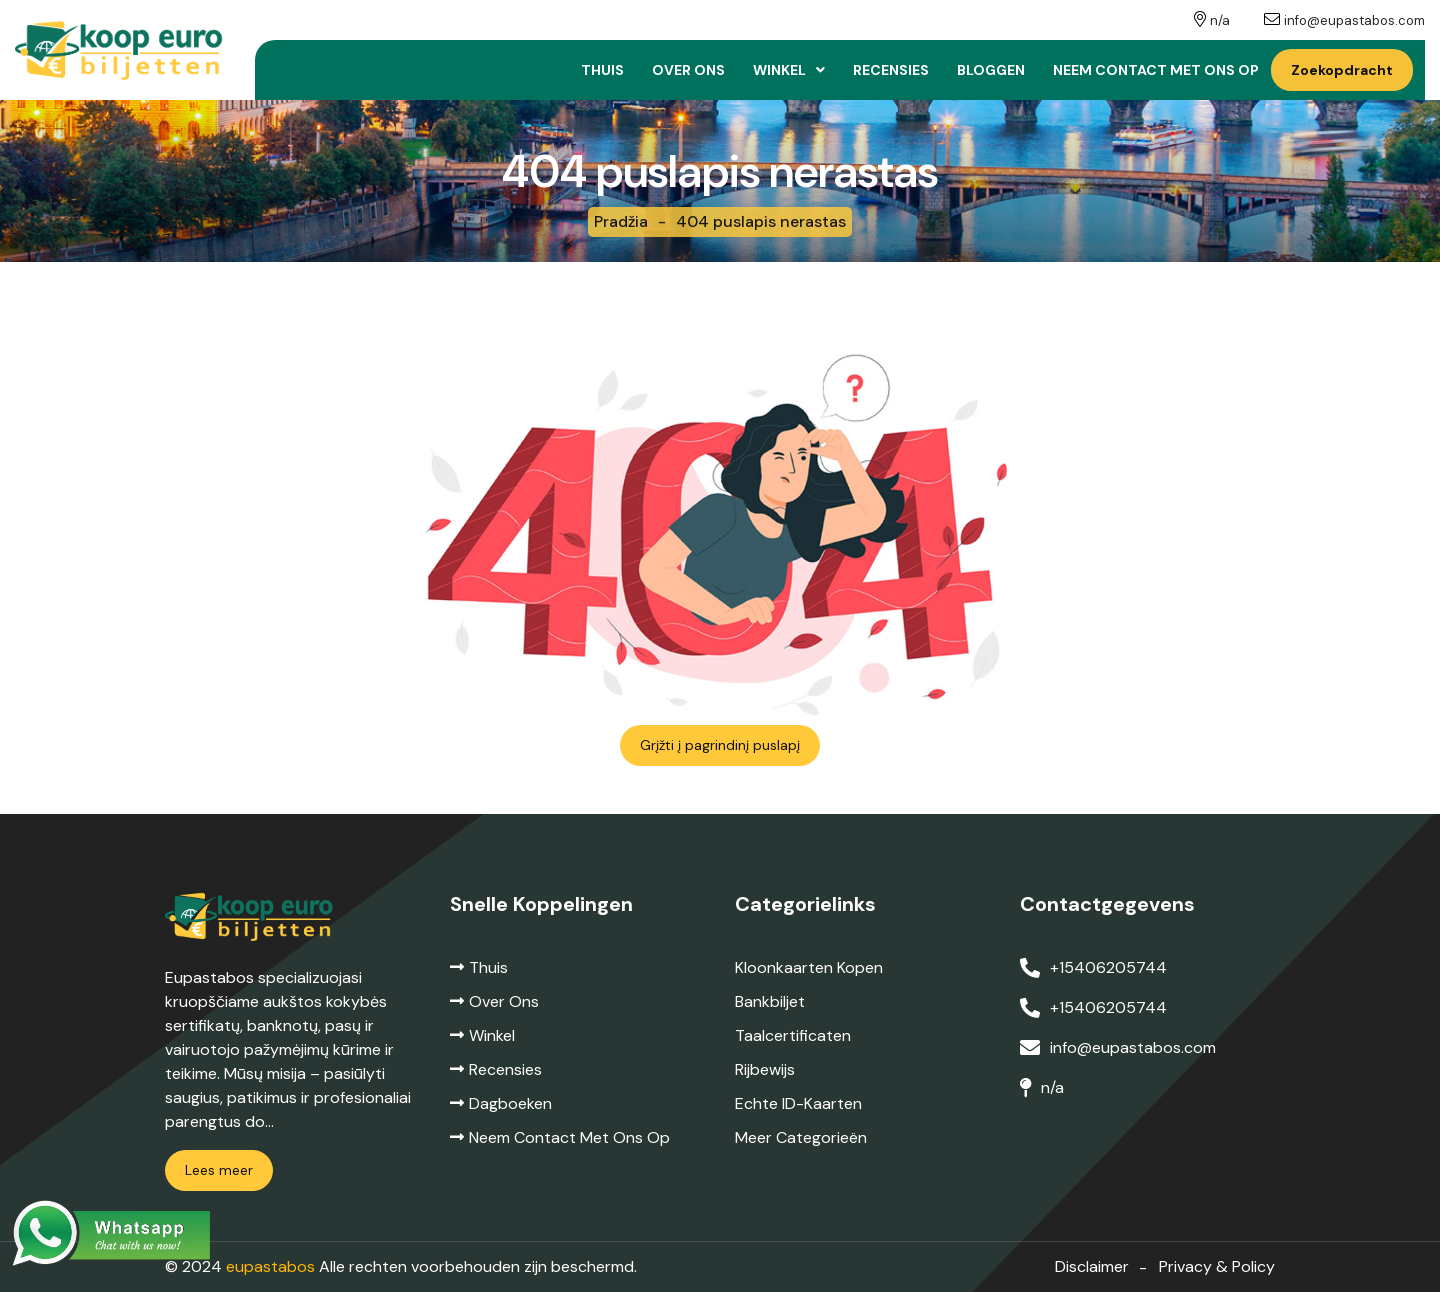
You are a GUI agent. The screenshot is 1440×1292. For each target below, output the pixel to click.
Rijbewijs (765, 1069)
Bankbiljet (770, 1001)
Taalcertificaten (793, 1035)
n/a (1220, 20)
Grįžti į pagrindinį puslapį (720, 745)
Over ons (688, 70)
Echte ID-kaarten (798, 1103)
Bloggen (991, 70)
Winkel (779, 70)
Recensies (891, 70)
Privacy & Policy (1217, 1266)
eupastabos (270, 1266)
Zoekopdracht (1342, 70)
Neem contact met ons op (1156, 70)
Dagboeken (501, 1103)
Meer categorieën (801, 1137)
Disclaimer (1092, 1266)
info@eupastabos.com (1354, 20)
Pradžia (621, 221)
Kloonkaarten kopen (809, 967)
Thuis (602, 70)
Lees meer (219, 1170)
